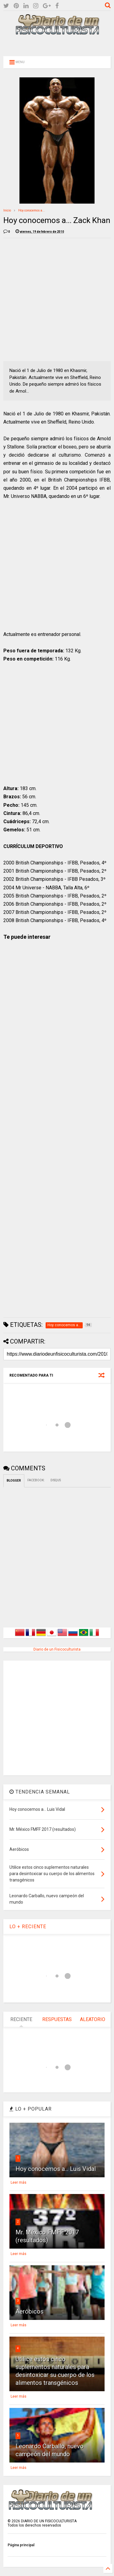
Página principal (21, 2545)
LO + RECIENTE (27, 1926)
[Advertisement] (57, 44)
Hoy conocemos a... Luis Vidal (56, 2168)
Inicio (7, 210)
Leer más (18, 2182)
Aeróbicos (29, 2311)
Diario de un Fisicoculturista (57, 1649)
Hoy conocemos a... (31, 210)
